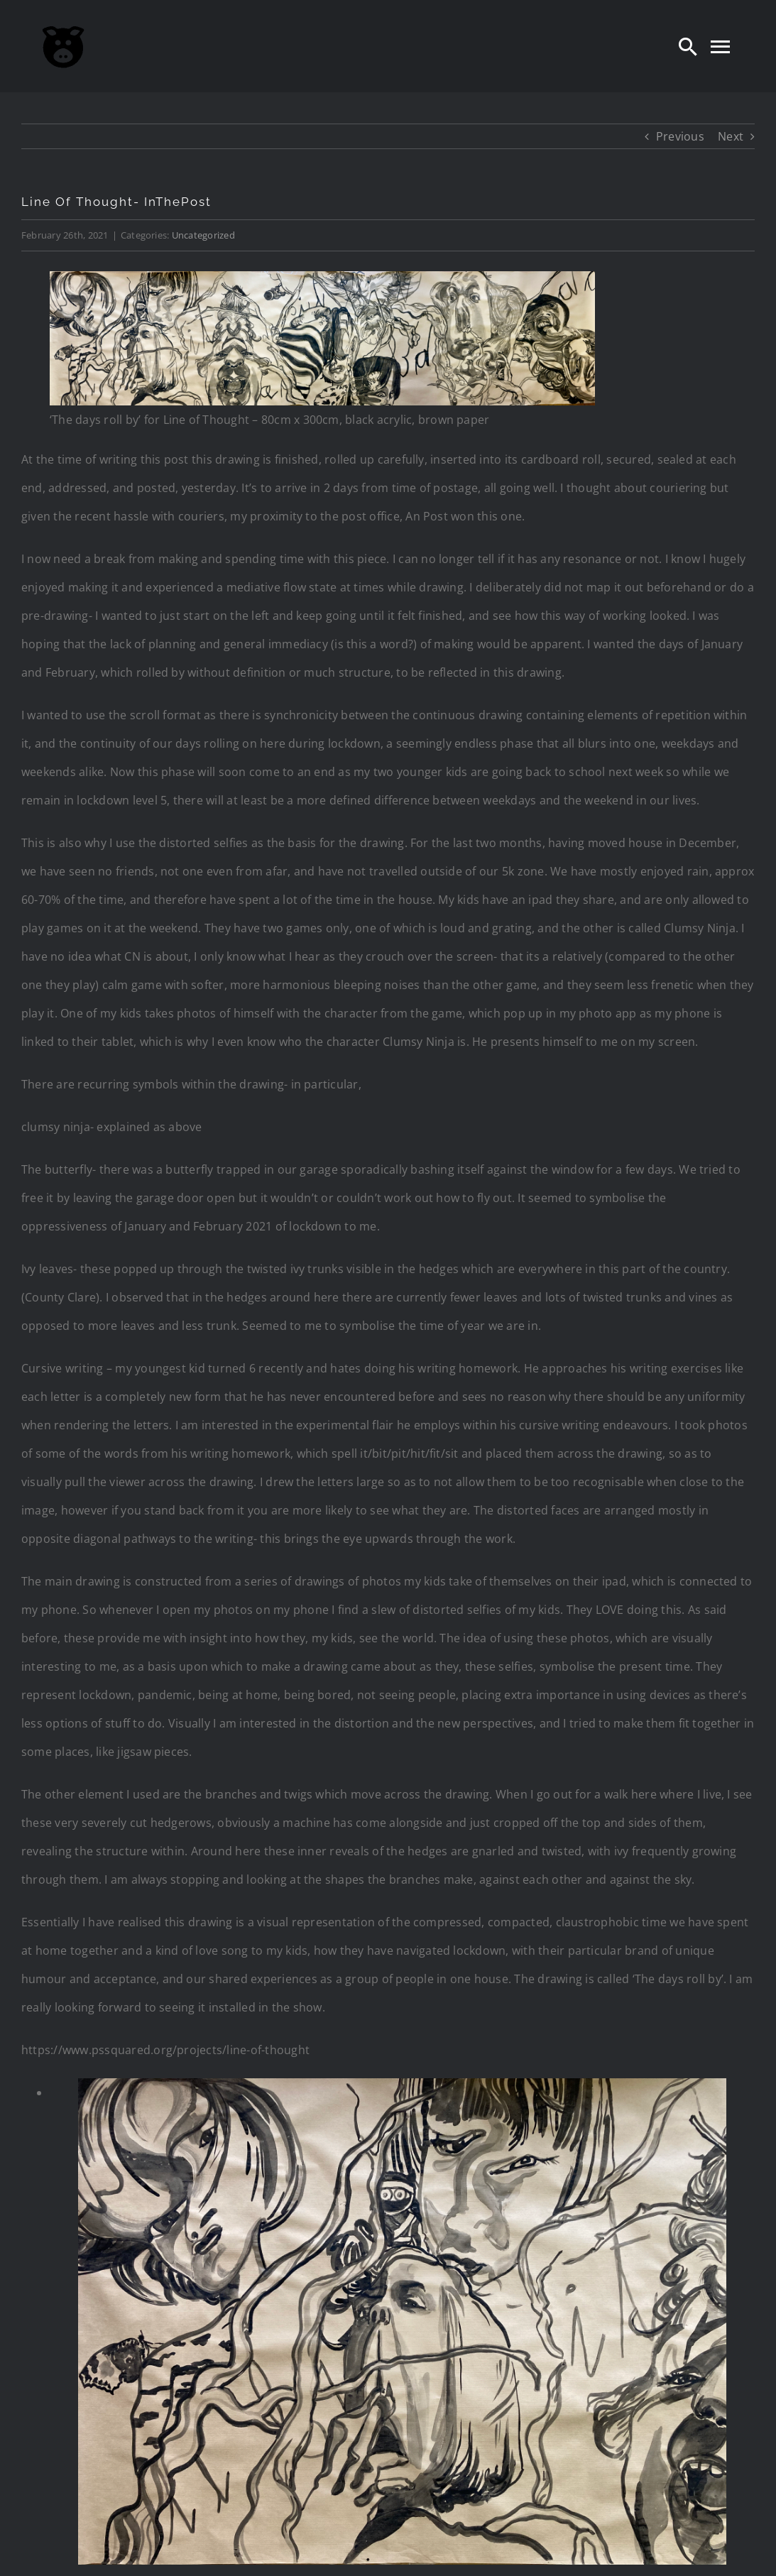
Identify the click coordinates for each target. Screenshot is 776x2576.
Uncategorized (203, 235)
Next (730, 136)
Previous (680, 136)
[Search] (688, 46)
